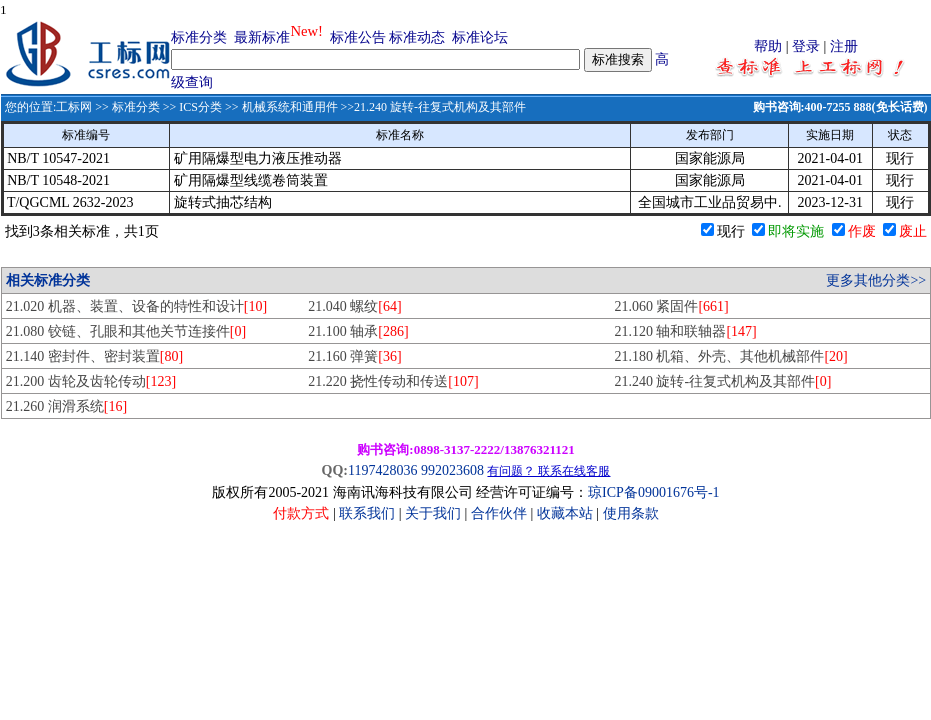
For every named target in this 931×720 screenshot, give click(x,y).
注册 (844, 46)
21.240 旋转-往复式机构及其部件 (722, 381)
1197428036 (382, 470)
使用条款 (631, 513)
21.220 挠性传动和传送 (393, 381)
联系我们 (367, 513)
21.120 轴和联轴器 (685, 331)
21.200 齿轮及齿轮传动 (91, 381)
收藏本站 (565, 513)
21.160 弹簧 (354, 356)
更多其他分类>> (876, 280)
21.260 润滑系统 (66, 406)
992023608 (452, 470)
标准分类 (199, 37)
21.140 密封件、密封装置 (94, 356)
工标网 (74, 107)
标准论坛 (480, 37)
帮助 (768, 46)
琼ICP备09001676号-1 (653, 492)
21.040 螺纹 (354, 306)
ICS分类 (200, 107)
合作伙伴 (499, 513)
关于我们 (435, 513)
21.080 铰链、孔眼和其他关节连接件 (126, 331)
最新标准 (262, 37)
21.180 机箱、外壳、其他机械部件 (730, 356)
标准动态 (417, 37)
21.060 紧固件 (671, 306)
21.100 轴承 (358, 331)
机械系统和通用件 (290, 107)
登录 (806, 46)
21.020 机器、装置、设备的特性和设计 (136, 306)
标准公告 (358, 37)
